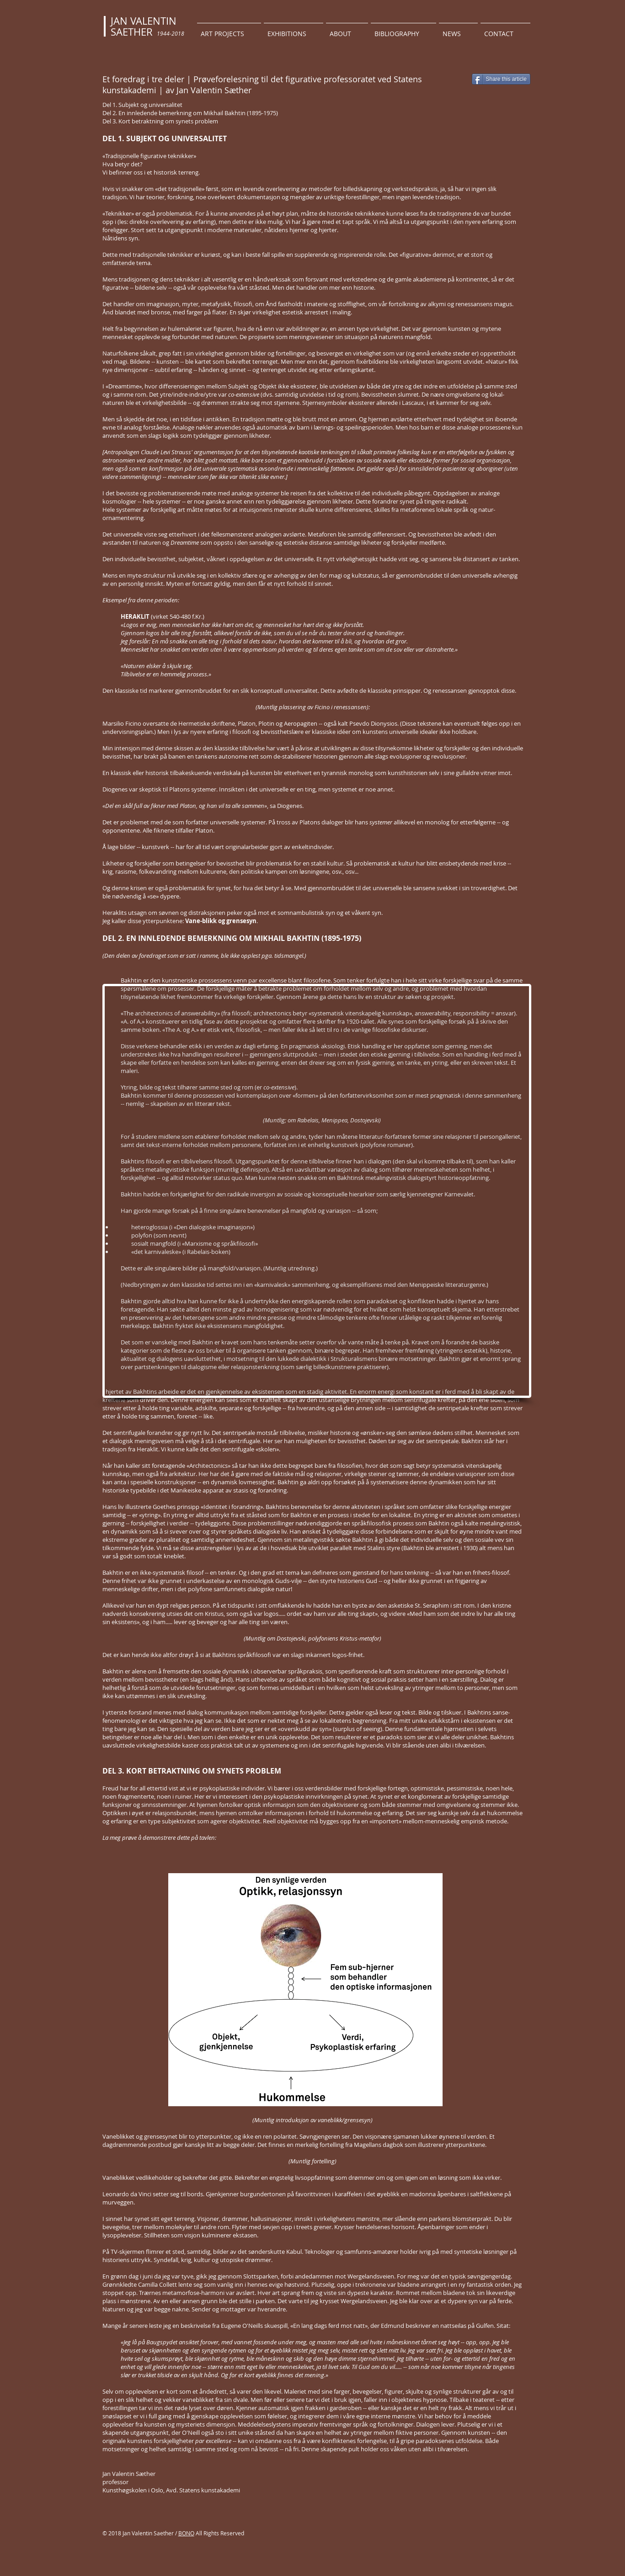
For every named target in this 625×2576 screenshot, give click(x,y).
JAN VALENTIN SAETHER (143, 26)
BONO (186, 2533)
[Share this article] (501, 79)
